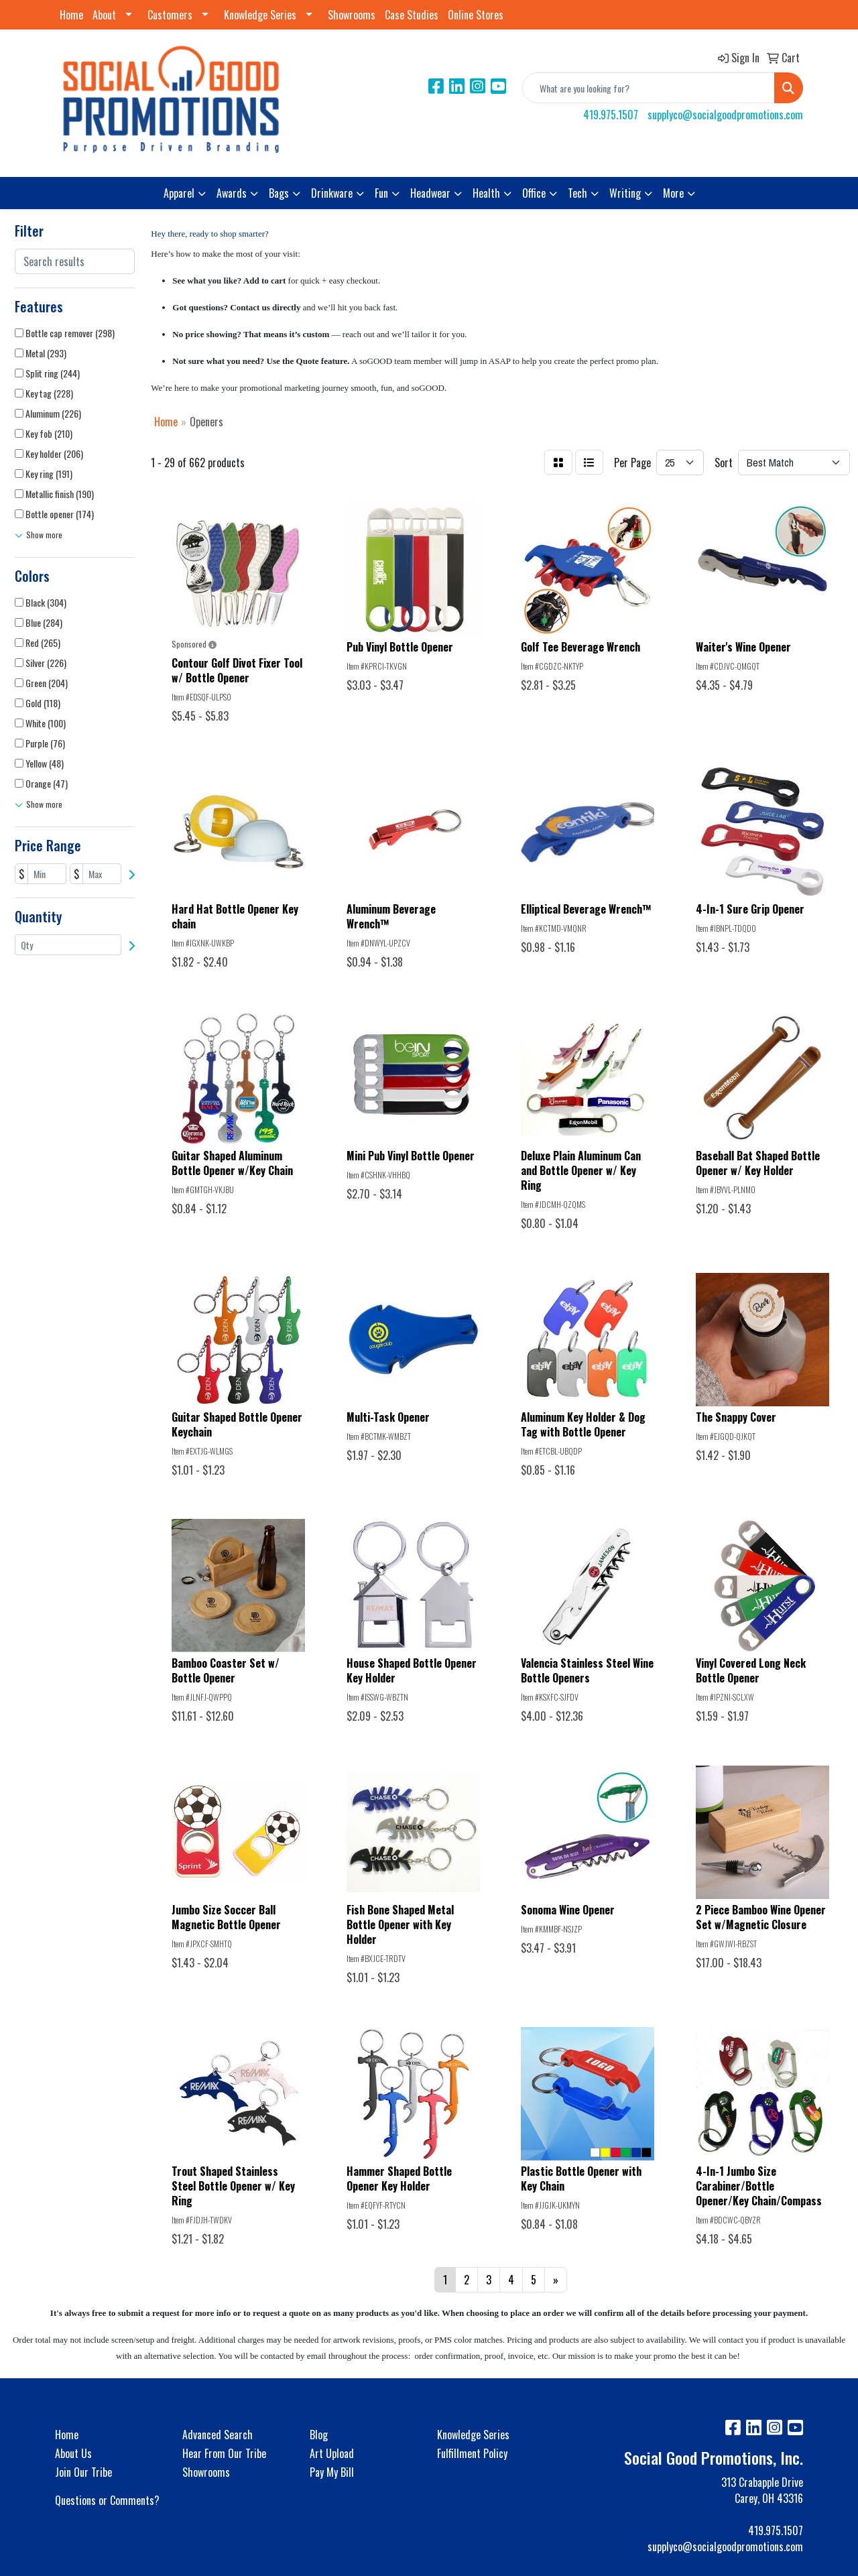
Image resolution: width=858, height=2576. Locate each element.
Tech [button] (577, 193)
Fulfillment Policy (472, 2453)
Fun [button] (381, 193)
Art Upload (332, 2453)
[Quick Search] (648, 87)
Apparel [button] (179, 193)
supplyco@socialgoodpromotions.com (725, 115)
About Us (73, 2453)
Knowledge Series (260, 15)
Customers (169, 15)
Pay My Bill (332, 2472)
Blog (319, 2435)
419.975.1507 (610, 115)
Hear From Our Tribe (224, 2453)
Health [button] (486, 193)
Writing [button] (625, 193)
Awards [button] (232, 193)
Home (71, 15)
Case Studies (411, 15)
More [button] (673, 193)
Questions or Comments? (107, 2500)
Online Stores (475, 15)
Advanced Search (217, 2435)
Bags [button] (279, 193)
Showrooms (351, 15)
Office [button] (534, 193)
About (104, 15)
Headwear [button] (430, 193)
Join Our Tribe (83, 2472)
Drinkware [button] (332, 193)
